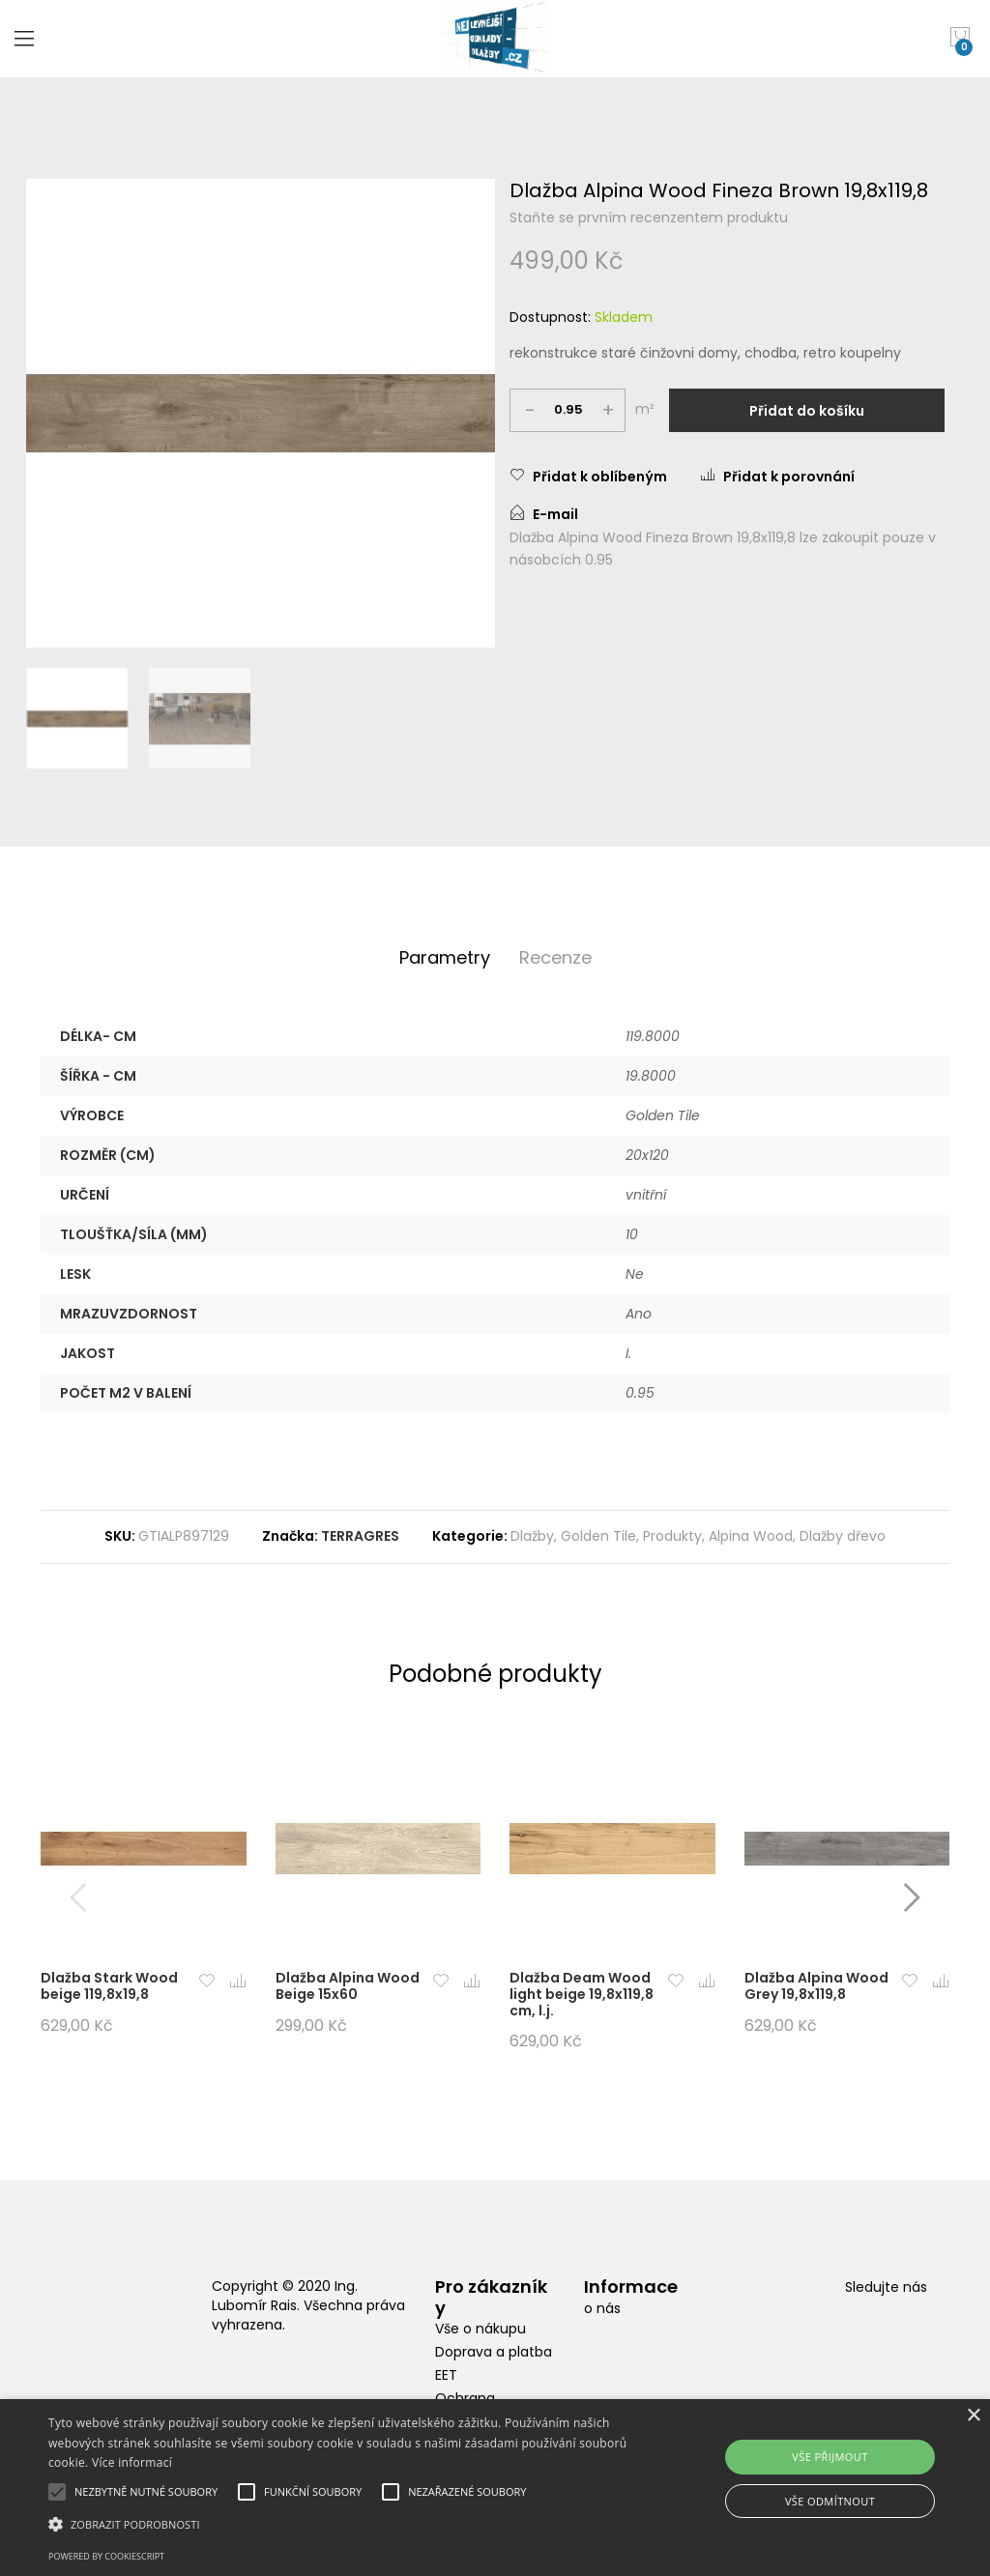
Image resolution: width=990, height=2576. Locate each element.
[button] (207, 1982)
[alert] (495, 2487)
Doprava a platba (493, 2351)
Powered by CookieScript (106, 2556)
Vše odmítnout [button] (830, 2501)
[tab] (445, 958)
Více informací (132, 2462)
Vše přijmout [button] (829, 2456)
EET (446, 2375)
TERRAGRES (360, 1536)
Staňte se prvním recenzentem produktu (649, 217)
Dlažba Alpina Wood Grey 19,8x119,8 (816, 1986)
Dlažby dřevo (843, 1536)
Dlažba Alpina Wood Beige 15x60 (348, 1986)
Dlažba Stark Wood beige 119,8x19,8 (109, 1986)
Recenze (555, 957)
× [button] (973, 2416)
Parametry (444, 957)
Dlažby (532, 1536)
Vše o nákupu (480, 2328)
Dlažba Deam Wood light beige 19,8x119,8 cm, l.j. (582, 1994)
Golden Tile (598, 1536)
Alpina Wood (751, 1536)
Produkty (672, 1536)
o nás (602, 2308)
